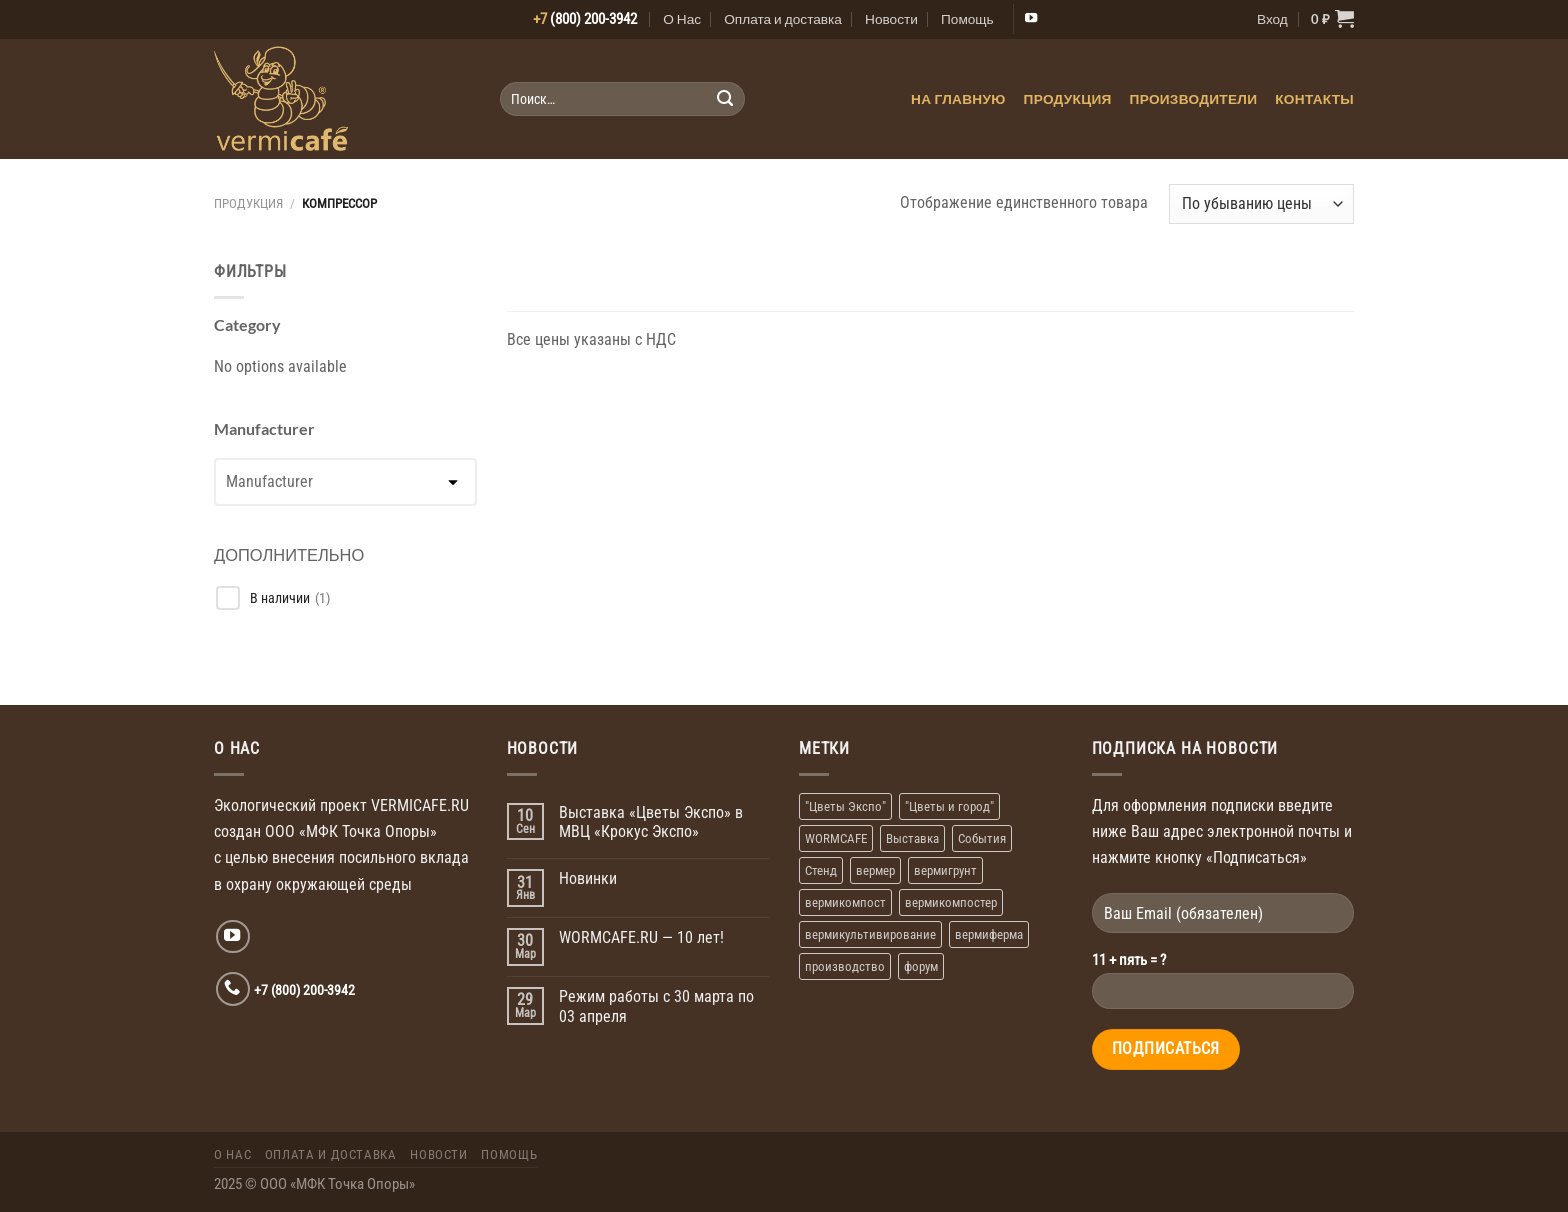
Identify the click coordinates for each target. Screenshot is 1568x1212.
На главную (958, 99)
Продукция (1068, 99)
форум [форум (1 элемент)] (921, 966)
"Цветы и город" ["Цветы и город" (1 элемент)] (949, 806)
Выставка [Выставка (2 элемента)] (912, 838)
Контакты (1314, 99)
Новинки (588, 878)
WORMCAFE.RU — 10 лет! (641, 937)
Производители (1194, 99)
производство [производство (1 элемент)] (845, 966)
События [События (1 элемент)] (982, 838)
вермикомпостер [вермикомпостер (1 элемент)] (951, 902)
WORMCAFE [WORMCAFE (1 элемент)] (836, 838)
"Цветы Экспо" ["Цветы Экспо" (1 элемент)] (845, 806)
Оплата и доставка (783, 19)
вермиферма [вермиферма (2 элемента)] (989, 934)
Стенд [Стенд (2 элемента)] (821, 870)
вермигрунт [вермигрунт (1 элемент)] (945, 870)
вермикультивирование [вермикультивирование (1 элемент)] (870, 934)
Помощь (967, 19)
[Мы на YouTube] (1031, 19)
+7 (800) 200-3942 (304, 990)
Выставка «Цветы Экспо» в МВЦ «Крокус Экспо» (651, 822)
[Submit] (725, 99)
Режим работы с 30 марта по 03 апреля (656, 1006)
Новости (891, 19)
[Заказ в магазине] (1261, 204)
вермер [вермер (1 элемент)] (875, 870)
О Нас (682, 19)
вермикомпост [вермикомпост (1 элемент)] (845, 902)
